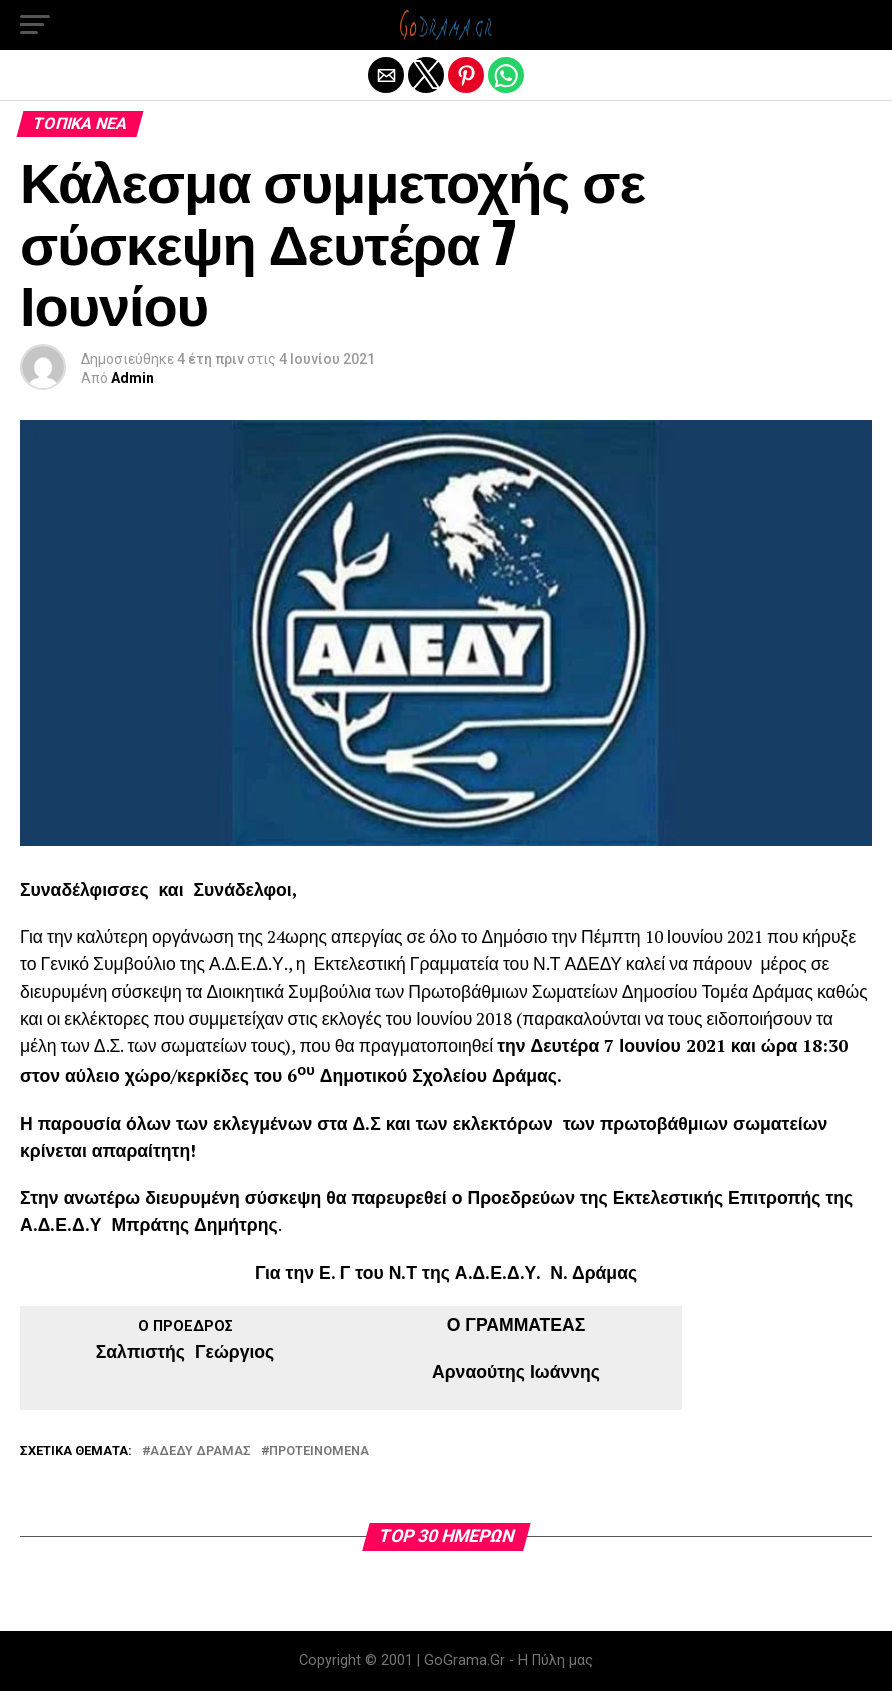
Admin (132, 378)
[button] (35, 25)
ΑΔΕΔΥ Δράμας (200, 1451)
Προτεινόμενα (319, 1451)
